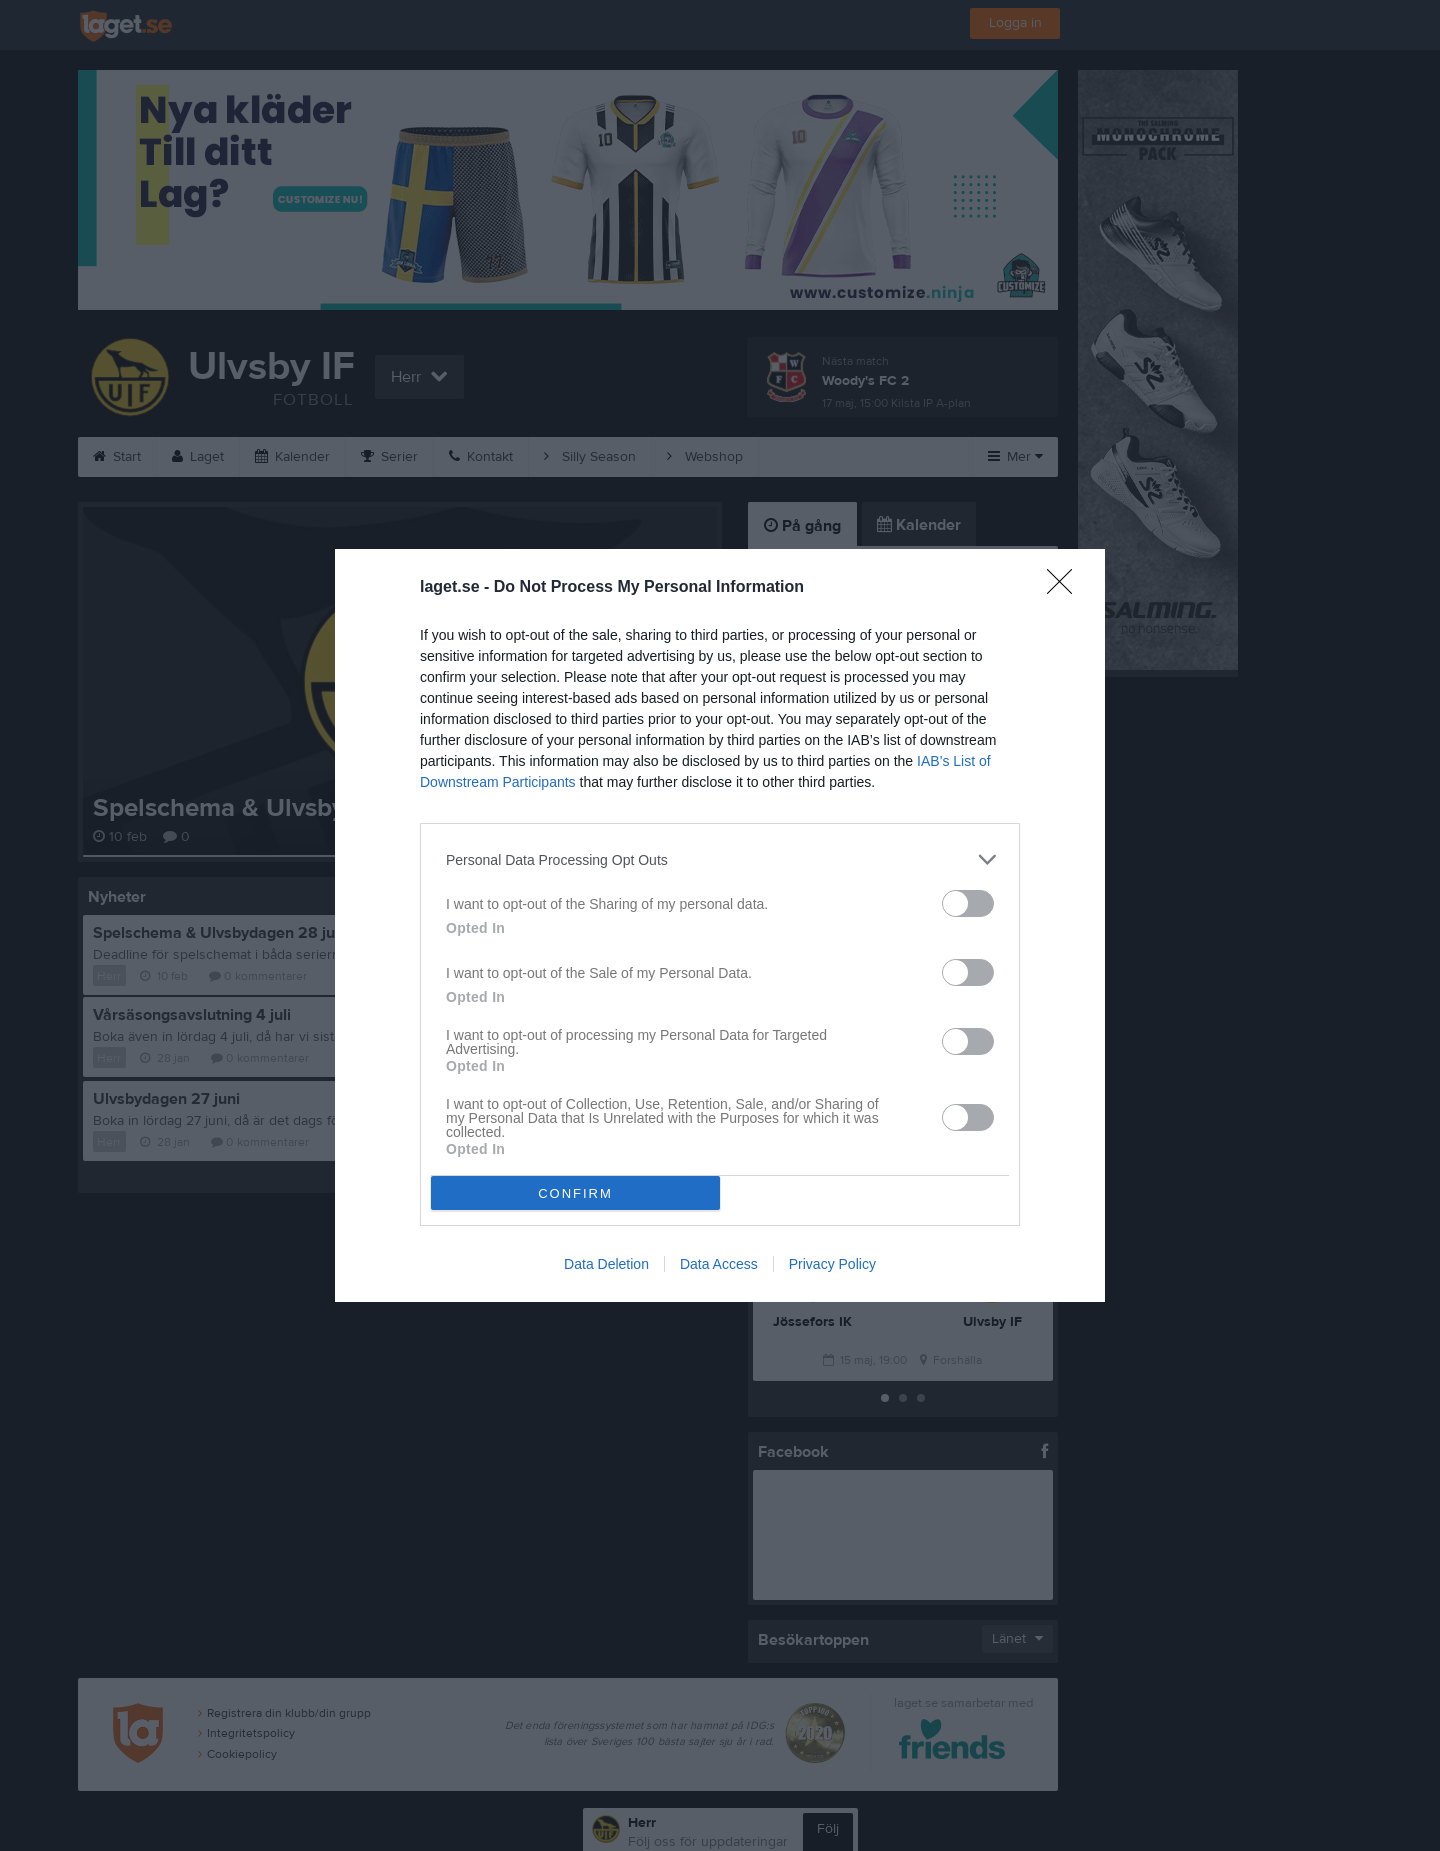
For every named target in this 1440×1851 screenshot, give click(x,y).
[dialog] (720, 925)
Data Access (719, 1264)
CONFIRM (575, 1193)
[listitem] (720, 859)
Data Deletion (606, 1264)
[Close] (1066, 588)
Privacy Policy (832, 1264)
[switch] (968, 903)
